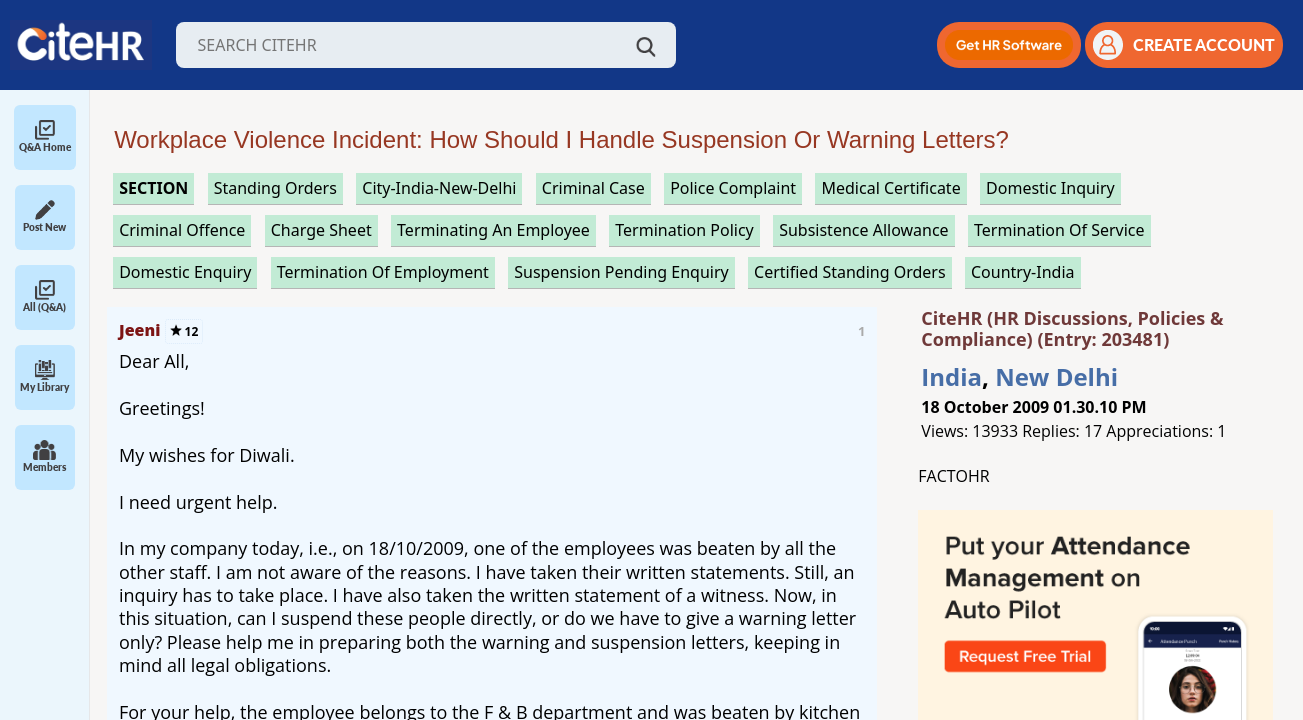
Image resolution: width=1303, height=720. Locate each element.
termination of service (1059, 230)
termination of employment (383, 272)
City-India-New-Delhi (439, 188)
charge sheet (321, 230)
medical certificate (890, 188)
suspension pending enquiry (621, 272)
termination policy (684, 230)
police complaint (733, 188)
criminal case (593, 188)
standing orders (275, 188)
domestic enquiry (185, 272)
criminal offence (182, 230)
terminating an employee (493, 230)
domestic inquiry (1050, 188)
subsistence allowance (864, 230)
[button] (1009, 45)
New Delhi (1056, 376)
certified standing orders (850, 272)
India (951, 376)
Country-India (1023, 272)
